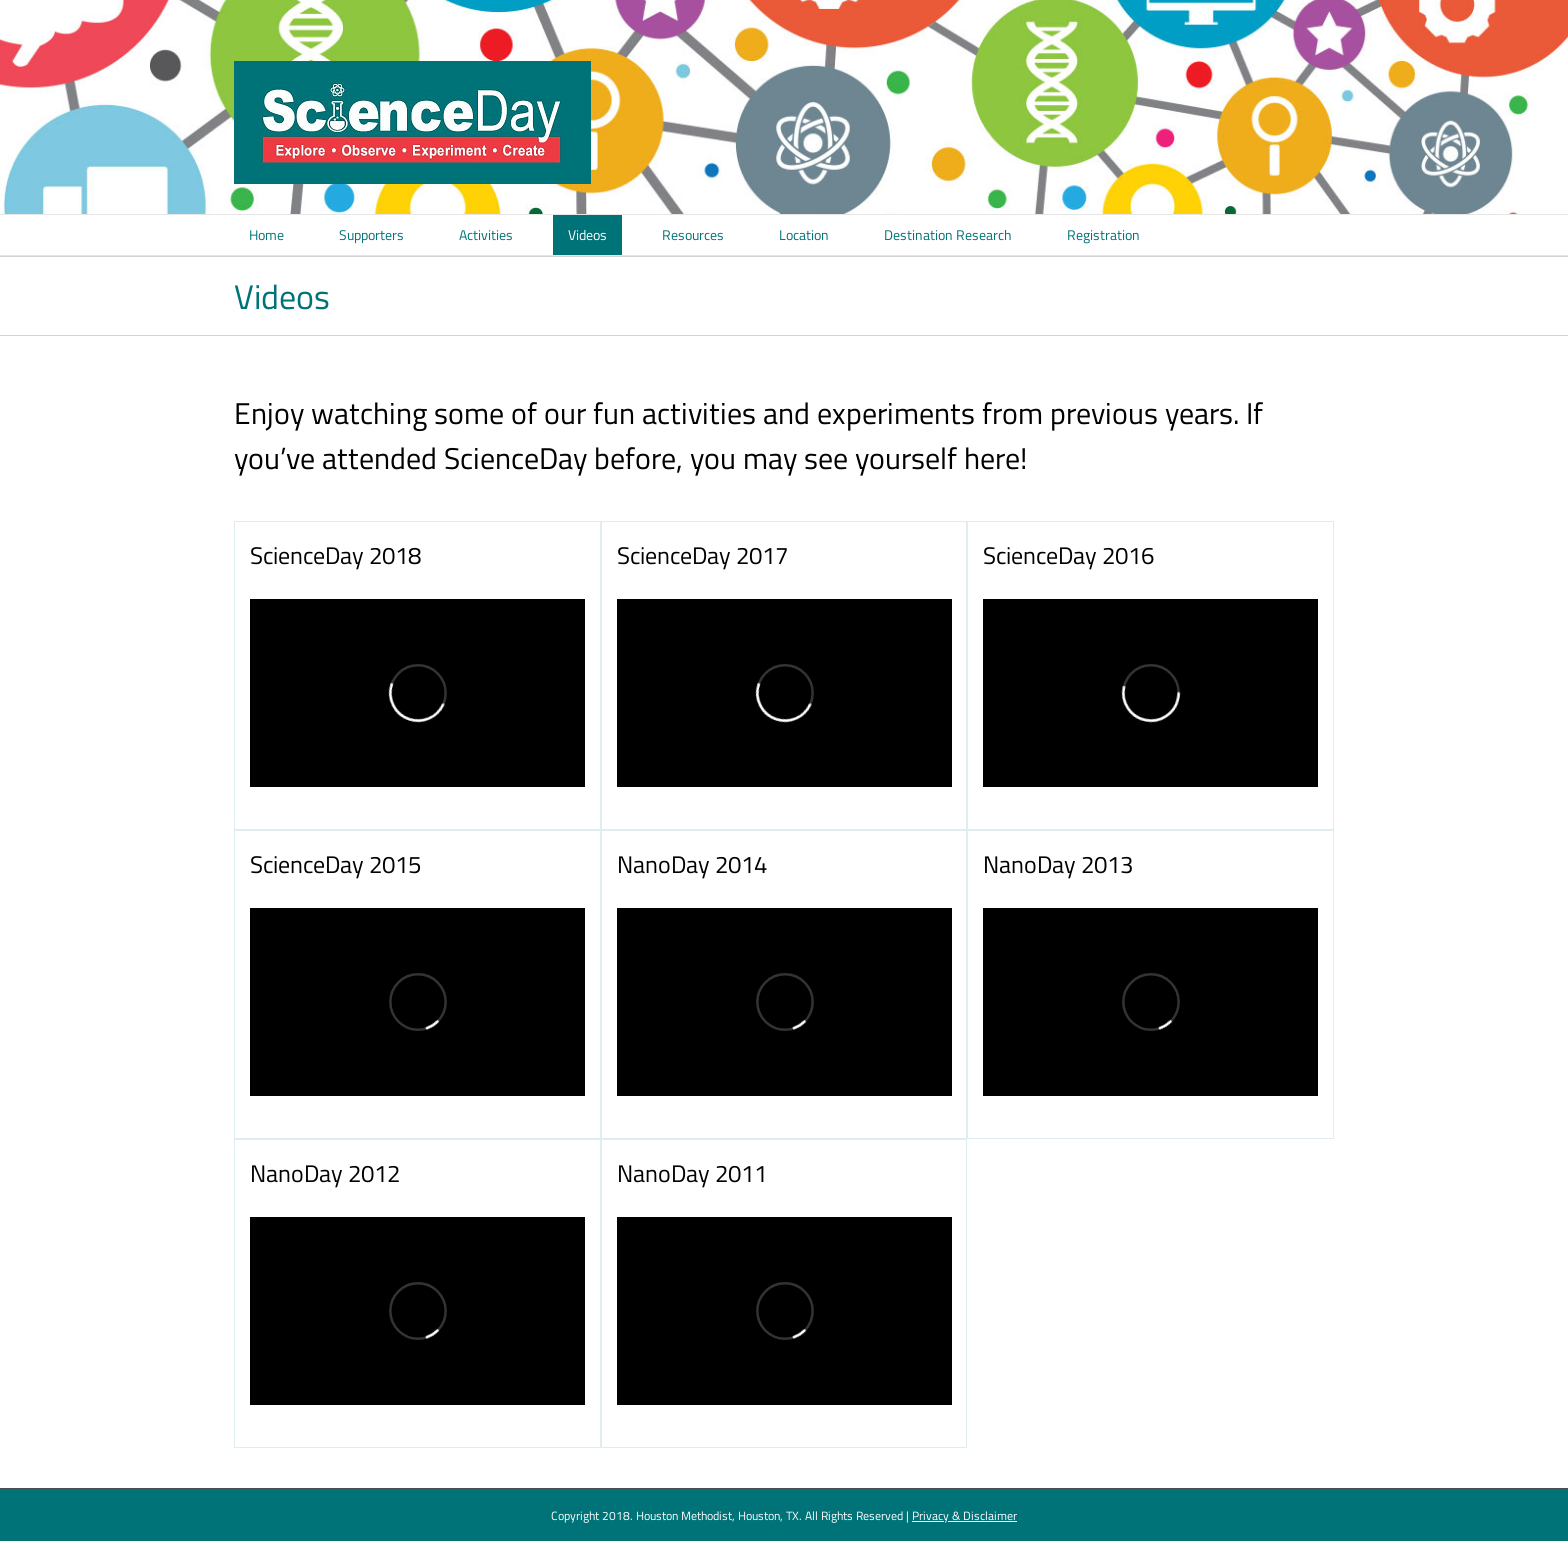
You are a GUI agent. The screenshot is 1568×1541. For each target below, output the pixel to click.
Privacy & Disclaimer (964, 1515)
